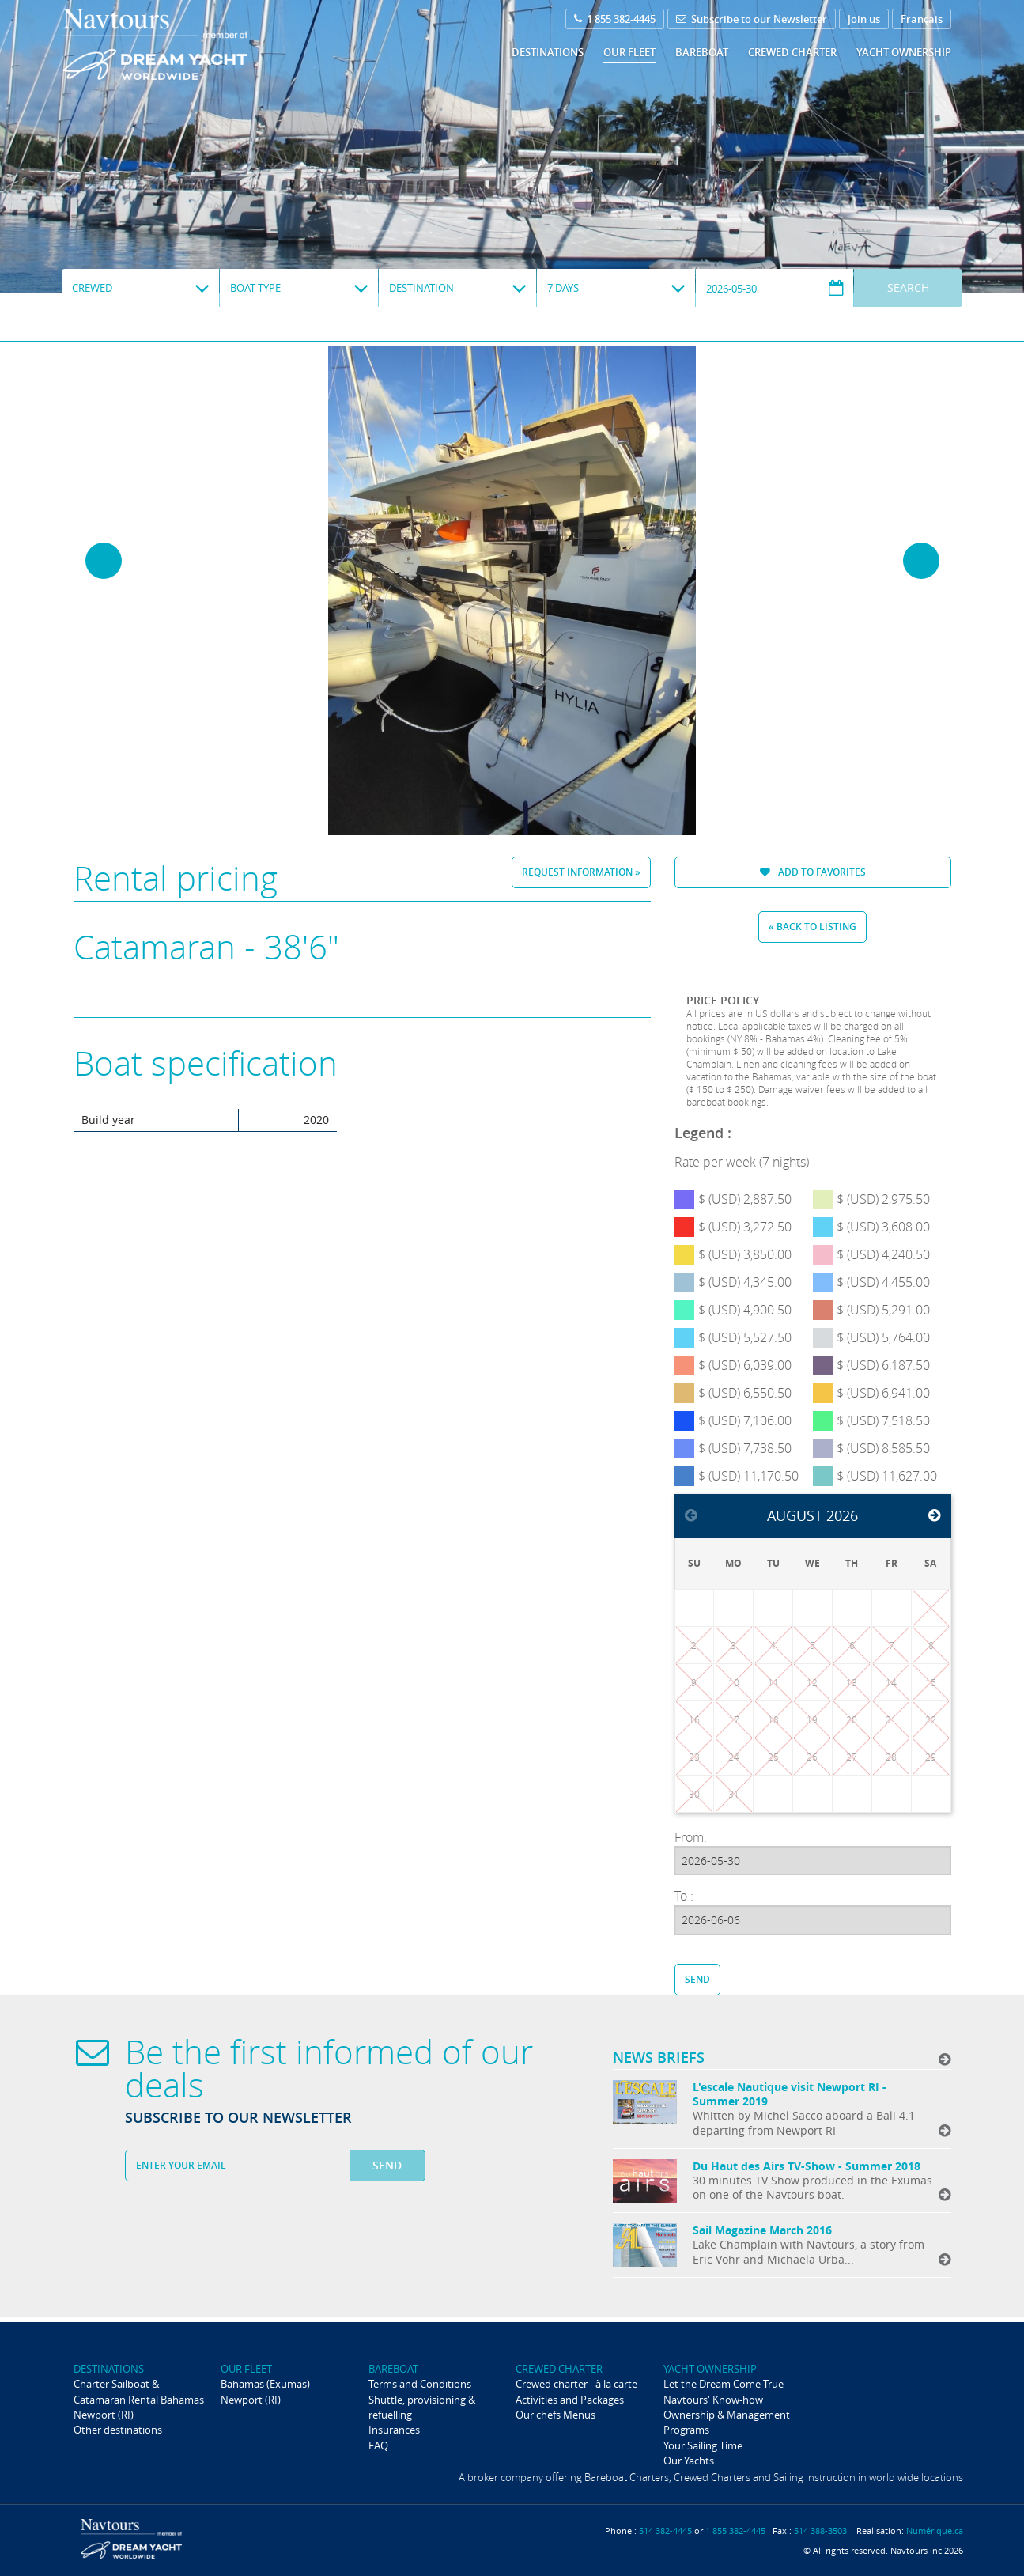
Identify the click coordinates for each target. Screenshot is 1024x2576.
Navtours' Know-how (713, 2400)
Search (908, 287)
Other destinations (118, 2430)
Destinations (548, 52)
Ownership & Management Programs (726, 2422)
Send (697, 1979)
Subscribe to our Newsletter (751, 19)
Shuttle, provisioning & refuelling (421, 2407)
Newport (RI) (104, 2415)
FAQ (378, 2445)
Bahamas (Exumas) (265, 2384)
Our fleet (629, 52)
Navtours (187, 44)
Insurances (394, 2430)
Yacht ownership (903, 52)
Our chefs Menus (555, 2415)
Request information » (581, 872)
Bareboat (701, 52)
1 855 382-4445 (615, 19)
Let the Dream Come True (723, 2384)
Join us (864, 19)
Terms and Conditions (419, 2384)
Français (922, 19)
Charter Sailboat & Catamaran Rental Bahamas (139, 2391)
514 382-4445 (665, 2530)
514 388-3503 (820, 2530)
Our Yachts (688, 2460)
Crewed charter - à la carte (576, 2384)
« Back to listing (812, 926)
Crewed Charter (792, 52)
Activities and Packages (570, 2400)
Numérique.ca (934, 2530)
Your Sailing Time (702, 2445)
